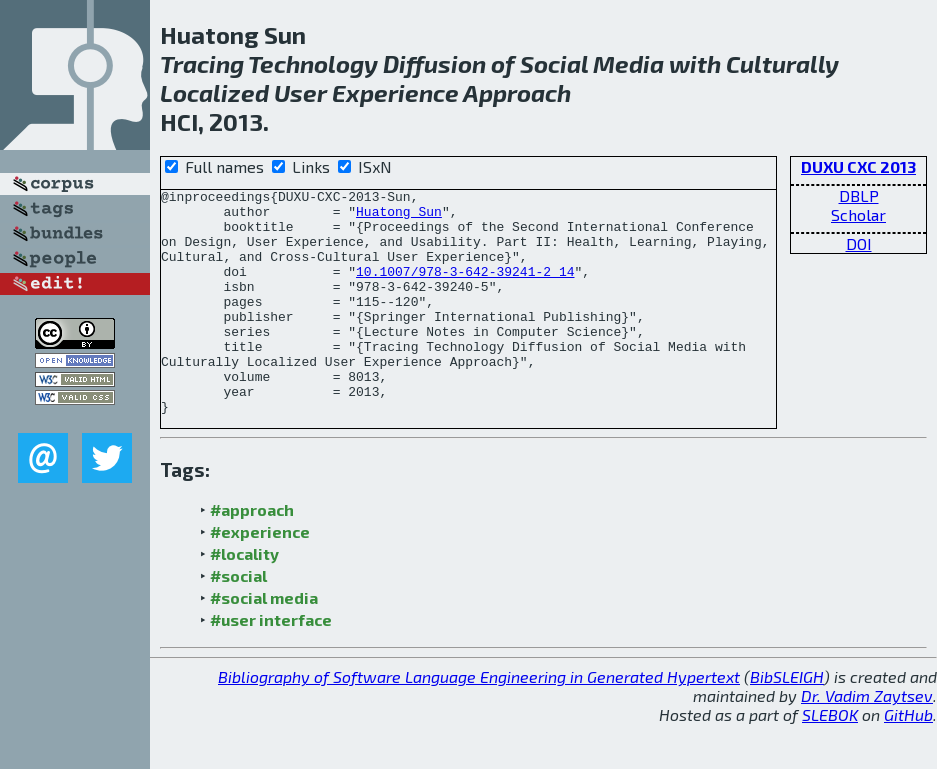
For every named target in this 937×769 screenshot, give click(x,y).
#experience (260, 576)
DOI (859, 243)
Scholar (858, 214)
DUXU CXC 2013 (858, 166)
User (300, 92)
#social (238, 620)
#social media (264, 642)
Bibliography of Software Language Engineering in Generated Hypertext (479, 721)
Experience (395, 92)
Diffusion (434, 63)
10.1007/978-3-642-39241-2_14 (465, 289)
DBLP (859, 195)
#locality (244, 598)
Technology (313, 63)
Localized (214, 92)
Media (628, 63)
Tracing (202, 63)
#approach (252, 554)
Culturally (782, 63)
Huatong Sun (399, 217)
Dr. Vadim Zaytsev (867, 740)
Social (554, 63)
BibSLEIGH (787, 721)
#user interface (271, 664)
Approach (517, 92)
